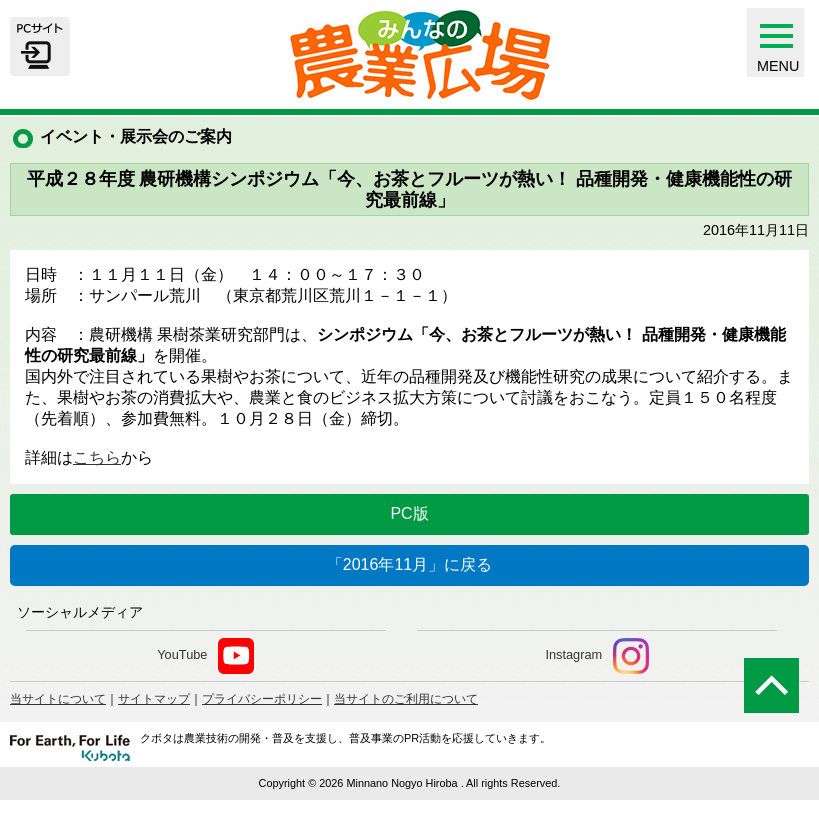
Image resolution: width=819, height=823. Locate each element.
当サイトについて (58, 699)
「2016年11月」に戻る (409, 564)
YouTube (205, 656)
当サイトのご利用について (406, 699)
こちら (97, 457)
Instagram (597, 656)
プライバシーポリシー (262, 699)
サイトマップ (154, 699)
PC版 (409, 513)
